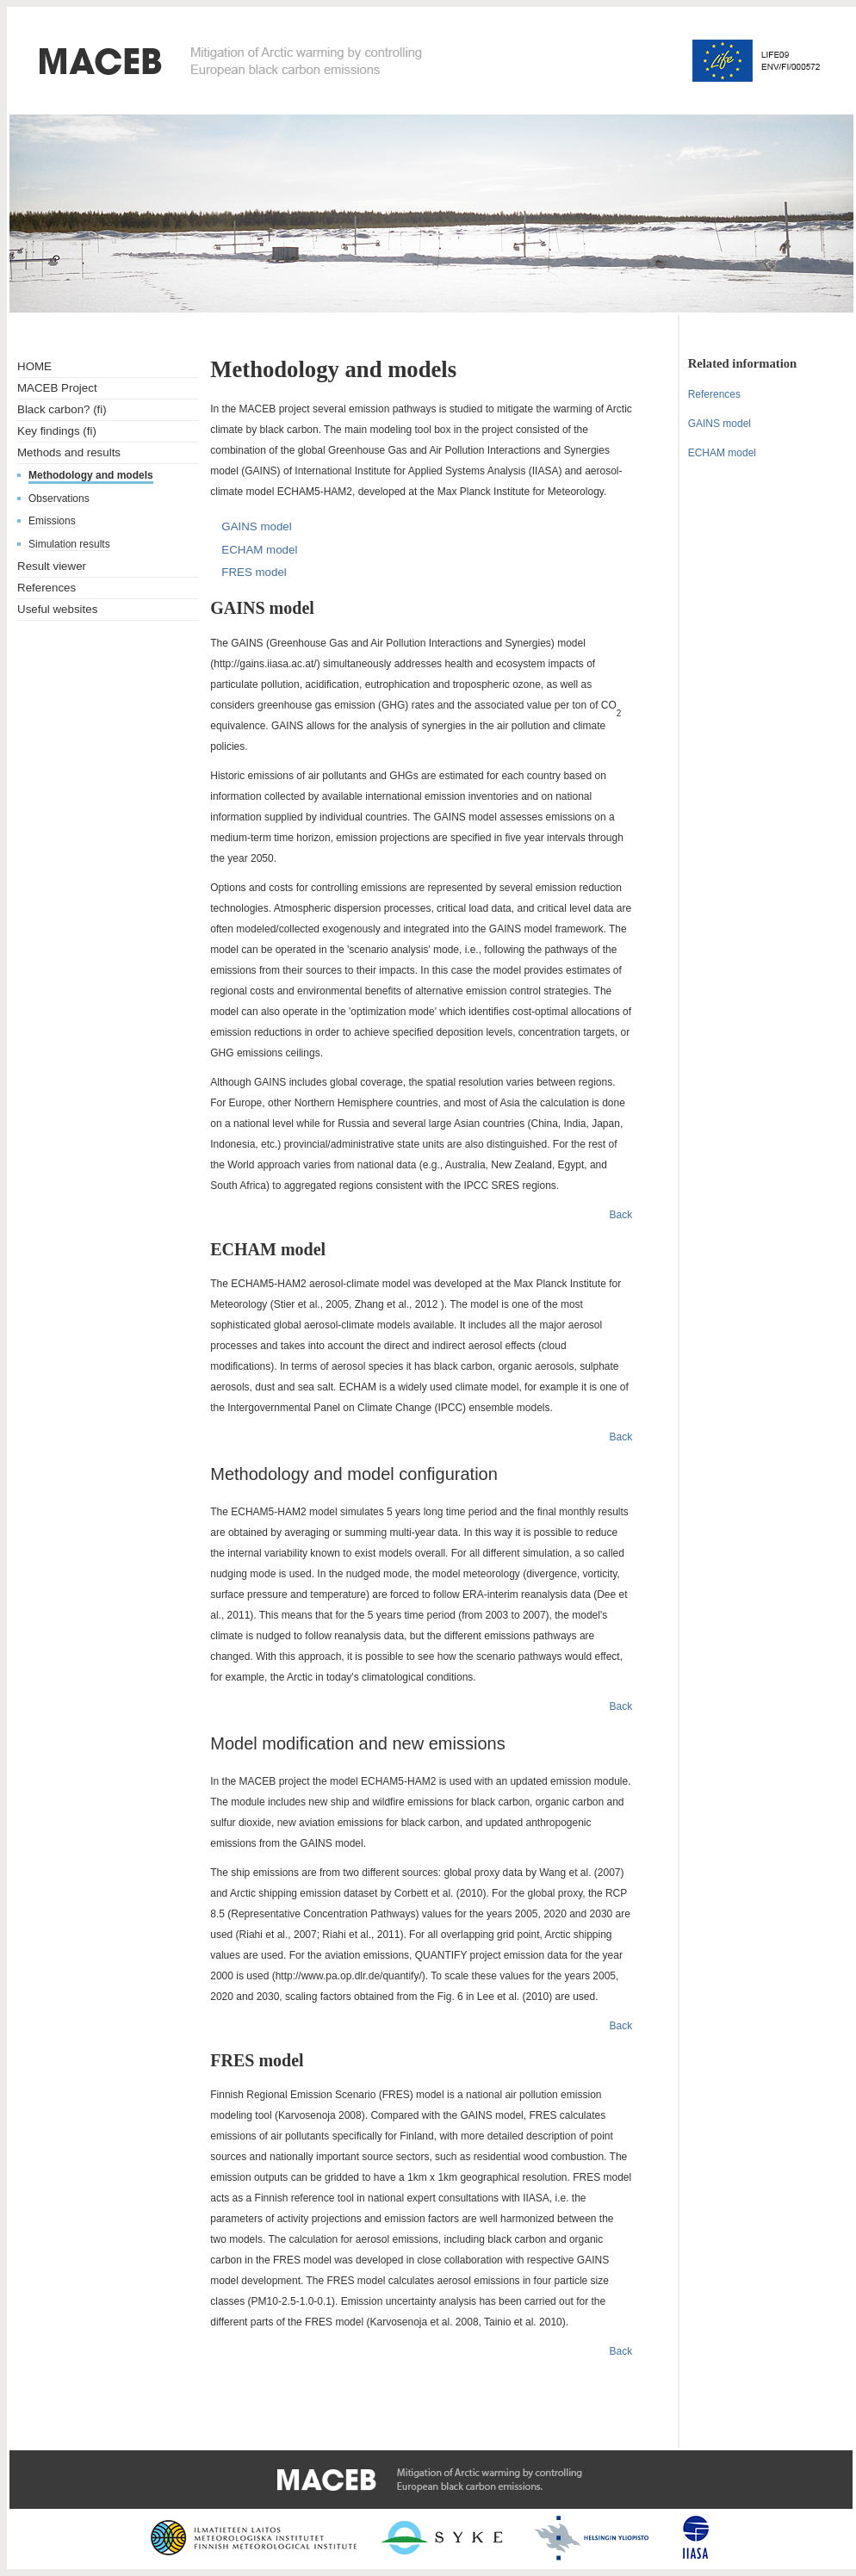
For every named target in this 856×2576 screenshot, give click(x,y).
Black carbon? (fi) (62, 409)
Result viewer (51, 566)
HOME (34, 366)
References (46, 587)
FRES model (254, 572)
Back (621, 1215)
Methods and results (69, 452)
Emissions (52, 521)
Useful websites (57, 609)
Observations (59, 498)
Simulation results (69, 544)
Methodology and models (90, 475)
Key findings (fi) (56, 430)
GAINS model (256, 526)
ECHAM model (259, 549)
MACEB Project (57, 387)
